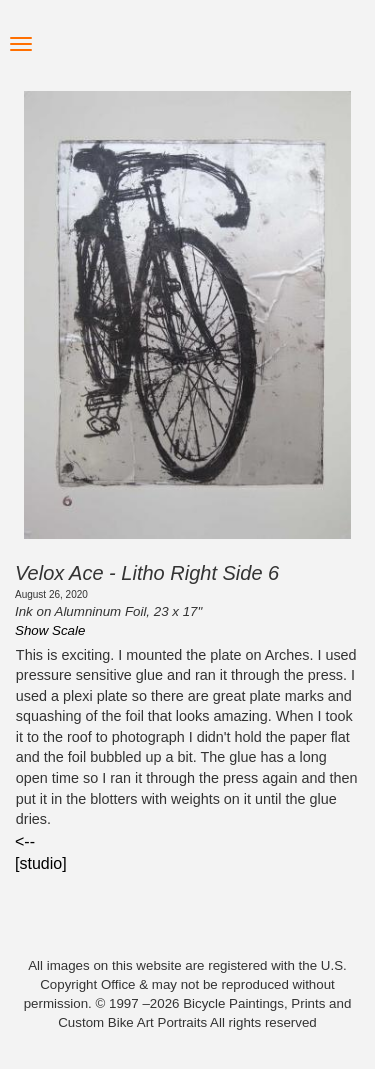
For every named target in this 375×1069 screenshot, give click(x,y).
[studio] (41, 863)
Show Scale (50, 630)
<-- (25, 841)
